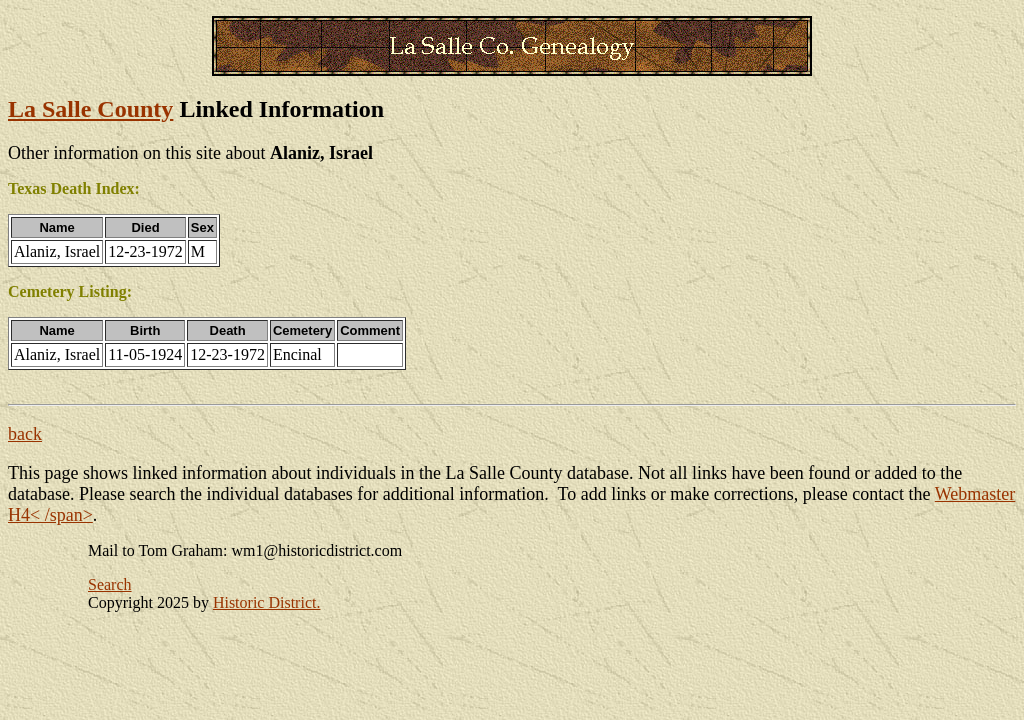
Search (110, 584)
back (25, 434)
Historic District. (267, 602)
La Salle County (90, 109)
